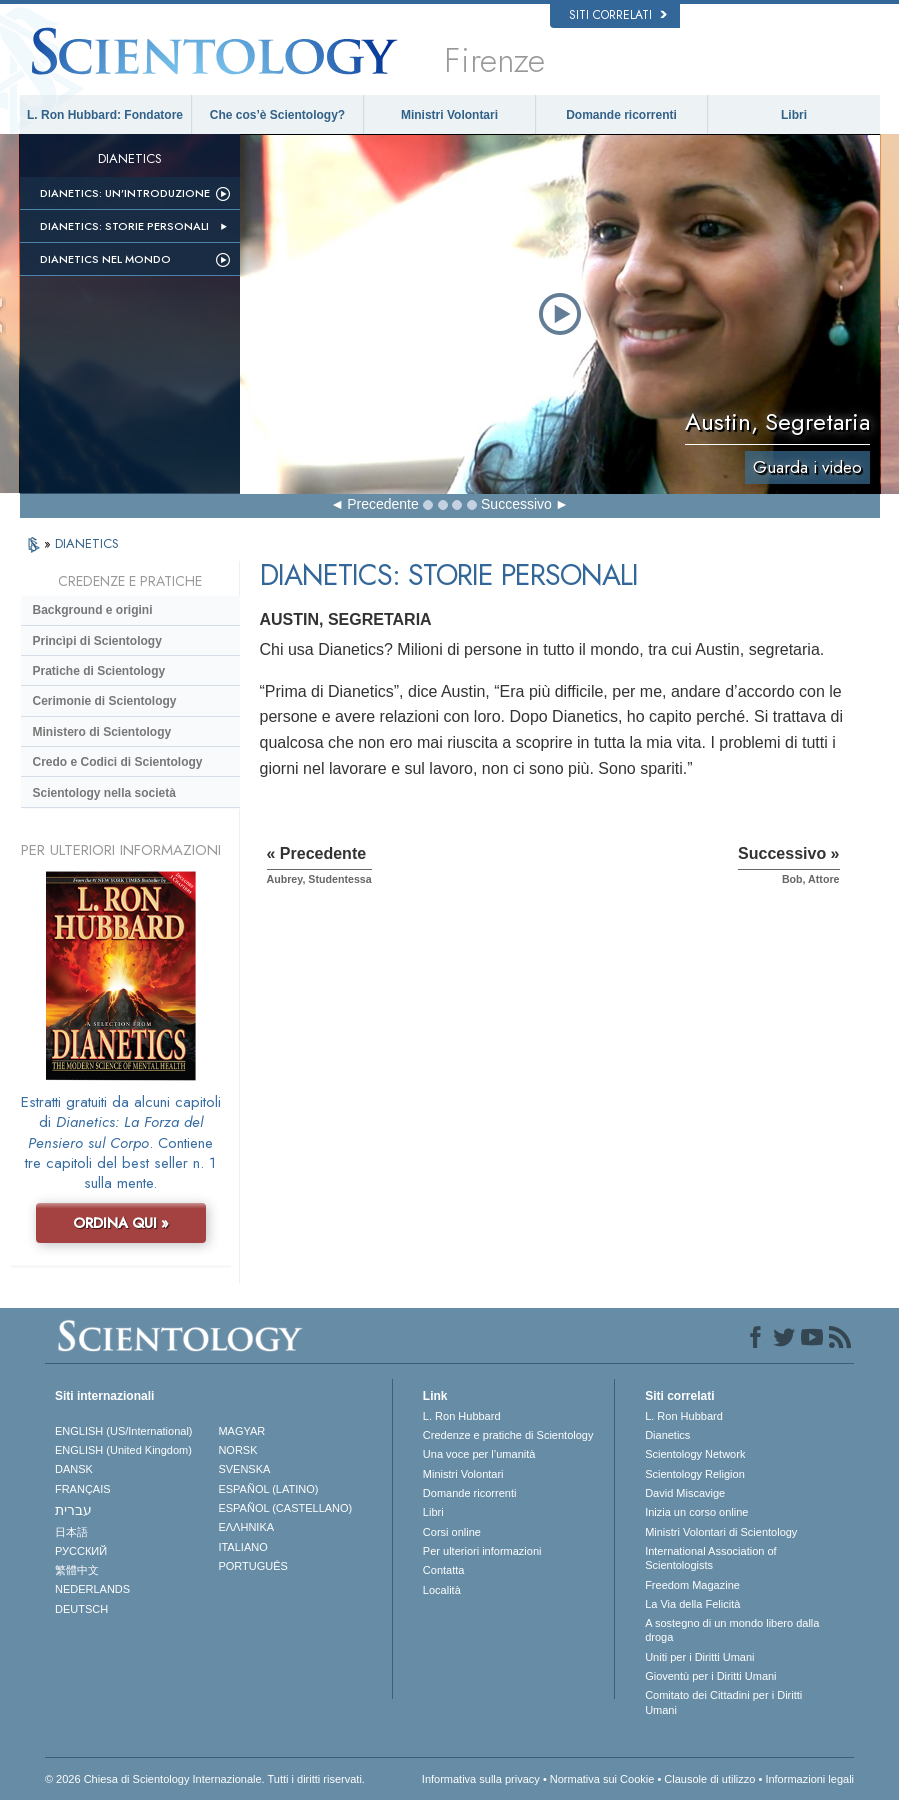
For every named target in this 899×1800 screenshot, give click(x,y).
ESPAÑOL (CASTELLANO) (285, 1508)
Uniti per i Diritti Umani (699, 1657)
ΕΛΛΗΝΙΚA (246, 1527)
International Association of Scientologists (710, 1558)
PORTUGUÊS (252, 1566)
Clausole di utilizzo (709, 1779)
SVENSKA (244, 1469)
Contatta (444, 1570)
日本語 (71, 1532)
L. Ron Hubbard (462, 1416)
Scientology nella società (104, 793)
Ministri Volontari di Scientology (721, 1532)
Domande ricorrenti (621, 115)
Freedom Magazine (692, 1585)
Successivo (516, 504)
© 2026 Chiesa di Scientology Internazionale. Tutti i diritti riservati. (205, 1779)
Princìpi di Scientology (97, 641)
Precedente (383, 504)
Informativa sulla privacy (481, 1779)
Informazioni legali (809, 1779)
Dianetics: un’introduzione (125, 193)
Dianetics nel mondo (105, 259)
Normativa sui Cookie (602, 1779)
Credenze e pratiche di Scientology (508, 1435)
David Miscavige (685, 1493)
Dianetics (667, 1435)
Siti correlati (618, 15)
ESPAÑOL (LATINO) (268, 1489)
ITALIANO (242, 1547)
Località (442, 1590)
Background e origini (93, 610)
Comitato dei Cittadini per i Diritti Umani (723, 1702)
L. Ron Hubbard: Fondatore (105, 115)
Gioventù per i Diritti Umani (710, 1676)
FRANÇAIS (83, 1489)
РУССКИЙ (81, 1551)
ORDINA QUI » (121, 1223)
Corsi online (452, 1532)
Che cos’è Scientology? (277, 115)
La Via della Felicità (692, 1604)
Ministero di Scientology (102, 732)
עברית (73, 1510)
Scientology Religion (695, 1474)
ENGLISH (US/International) (124, 1431)
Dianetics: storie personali (124, 226)
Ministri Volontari (449, 115)
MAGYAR (241, 1431)
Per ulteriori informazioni (482, 1551)
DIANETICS (87, 543)
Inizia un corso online (696, 1512)
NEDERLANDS (92, 1589)
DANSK (74, 1469)
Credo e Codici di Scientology (118, 762)
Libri (794, 115)
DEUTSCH (81, 1609)
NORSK (237, 1450)
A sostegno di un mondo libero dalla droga (732, 1630)
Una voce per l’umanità (479, 1454)
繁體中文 (77, 1570)
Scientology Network (695, 1454)
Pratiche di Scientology (99, 671)
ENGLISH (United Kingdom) (123, 1450)
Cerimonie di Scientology (105, 701)
